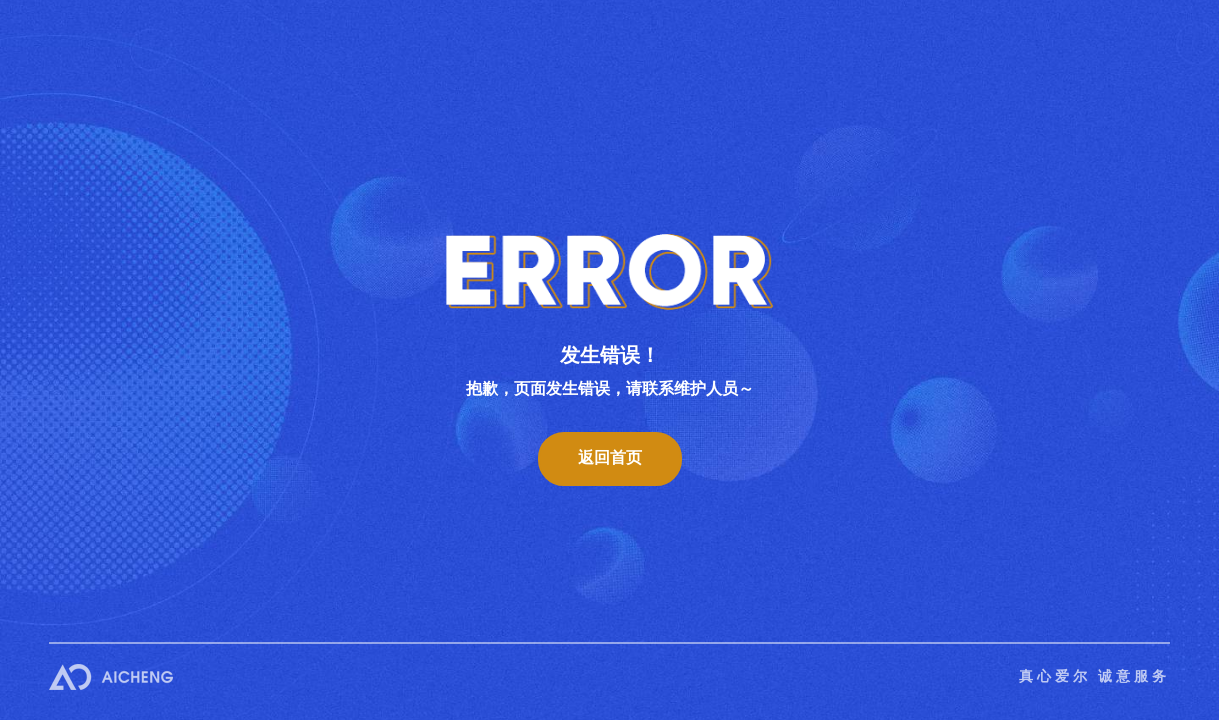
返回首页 (610, 457)
